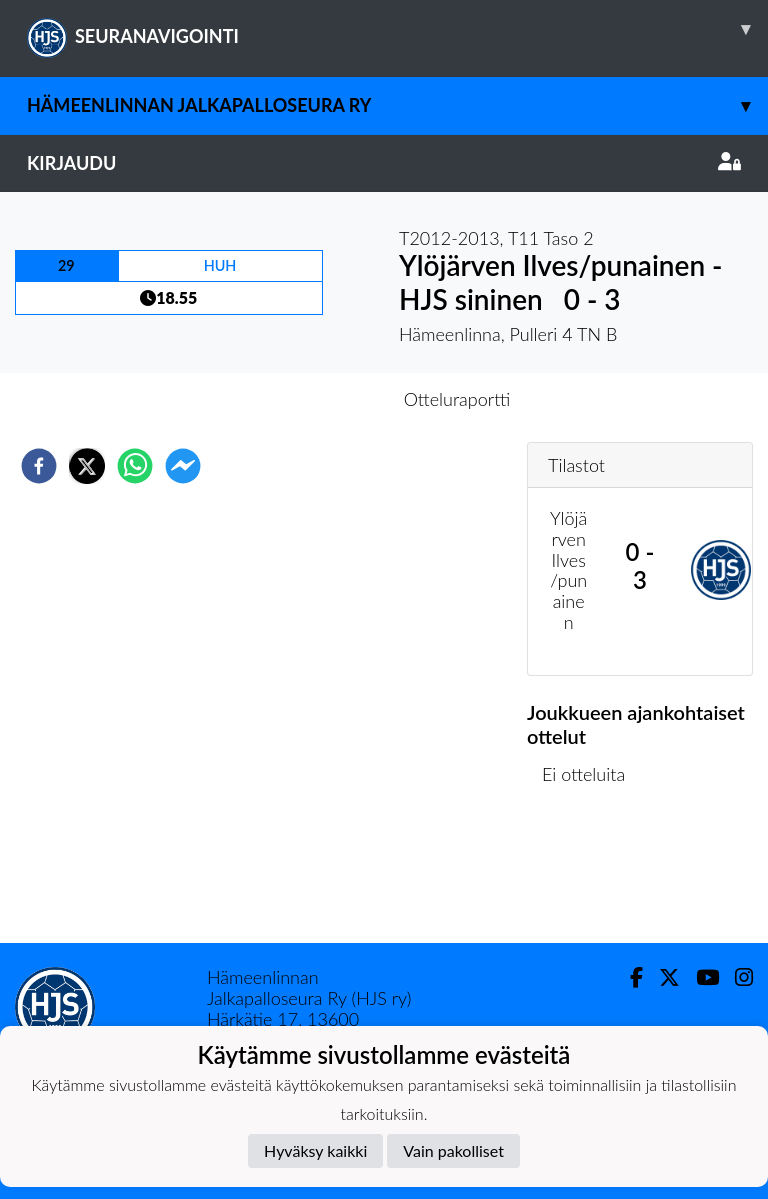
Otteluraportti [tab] (457, 399)
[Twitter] (661, 977)
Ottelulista (591, 875)
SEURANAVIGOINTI (397, 29)
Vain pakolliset (453, 1150)
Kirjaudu (384, 163)
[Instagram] (736, 977)
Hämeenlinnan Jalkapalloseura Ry (397, 105)
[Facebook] (628, 977)
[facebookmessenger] (183, 466)
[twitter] (87, 466)
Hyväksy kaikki (315, 1150)
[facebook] (39, 466)
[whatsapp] (135, 466)
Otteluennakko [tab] (315, 399)
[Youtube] (699, 977)
